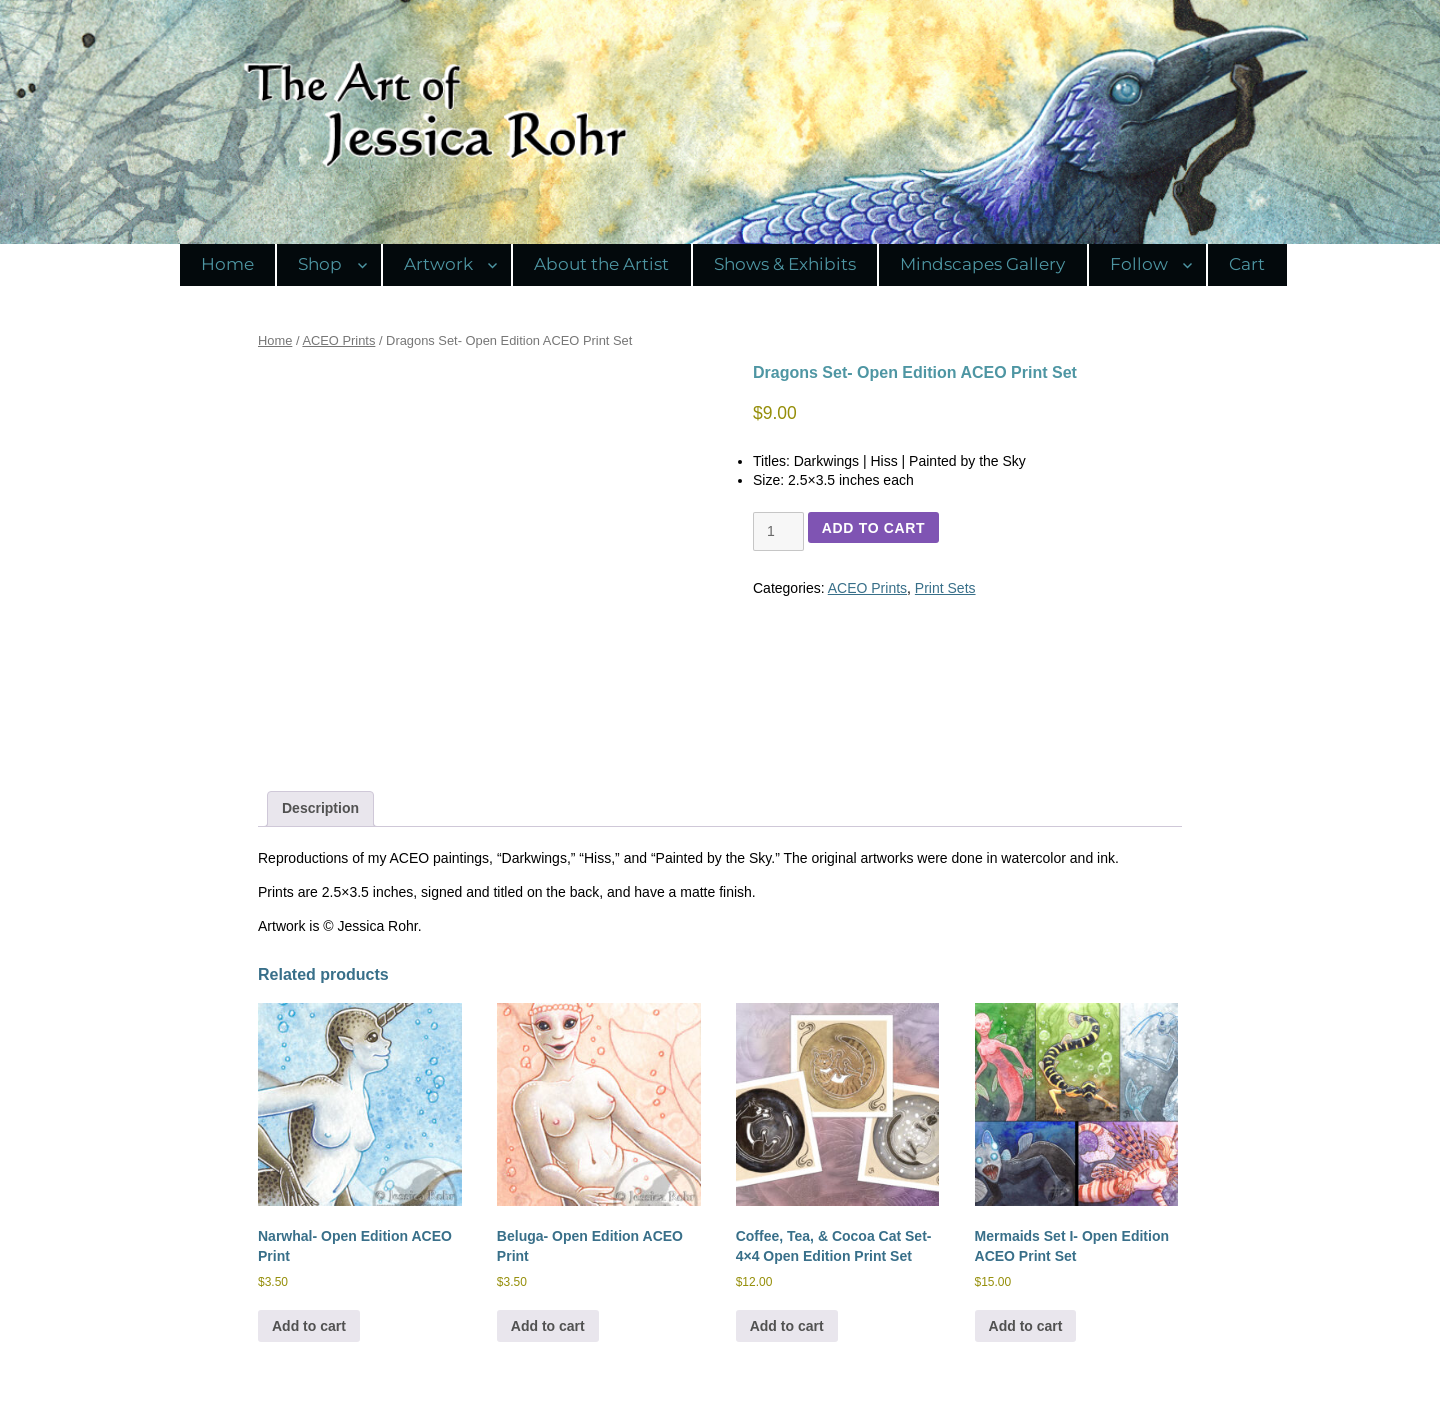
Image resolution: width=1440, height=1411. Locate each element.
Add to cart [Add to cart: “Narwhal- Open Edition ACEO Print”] (309, 1326)
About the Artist (601, 264)
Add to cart (873, 528)
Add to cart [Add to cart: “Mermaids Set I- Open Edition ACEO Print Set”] (1026, 1326)
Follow (1139, 264)
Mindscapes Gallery (982, 264)
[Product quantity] (778, 531)
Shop (320, 264)
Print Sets (945, 588)
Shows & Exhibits (785, 264)
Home (227, 264)
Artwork (438, 264)
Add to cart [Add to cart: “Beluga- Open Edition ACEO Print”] (548, 1326)
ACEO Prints (338, 340)
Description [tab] (320, 808)
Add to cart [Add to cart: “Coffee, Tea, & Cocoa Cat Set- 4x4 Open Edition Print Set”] (787, 1326)
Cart (1247, 264)
